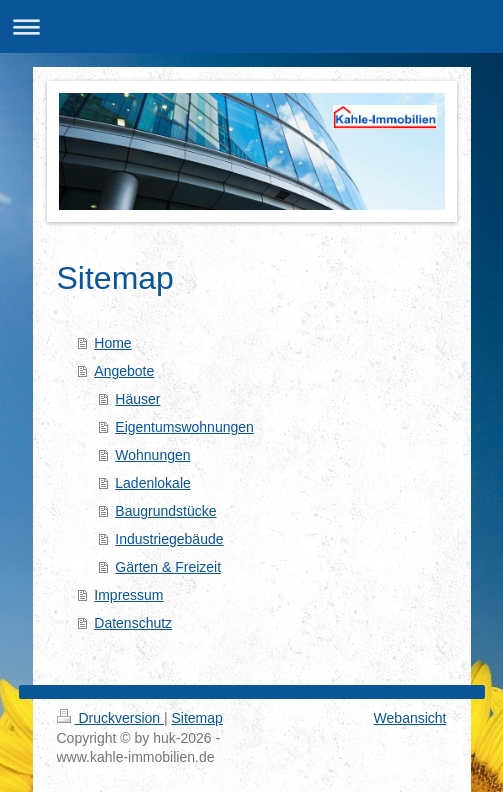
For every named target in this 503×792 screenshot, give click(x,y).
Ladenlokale (153, 483)
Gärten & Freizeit (168, 567)
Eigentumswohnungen (184, 427)
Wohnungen (152, 455)
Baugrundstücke (165, 511)
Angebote (124, 371)
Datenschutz (133, 623)
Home (112, 343)
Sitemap (197, 718)
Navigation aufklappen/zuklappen (251, 26)
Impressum (128, 595)
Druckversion (110, 718)
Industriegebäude (169, 539)
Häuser (137, 399)
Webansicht (410, 718)
